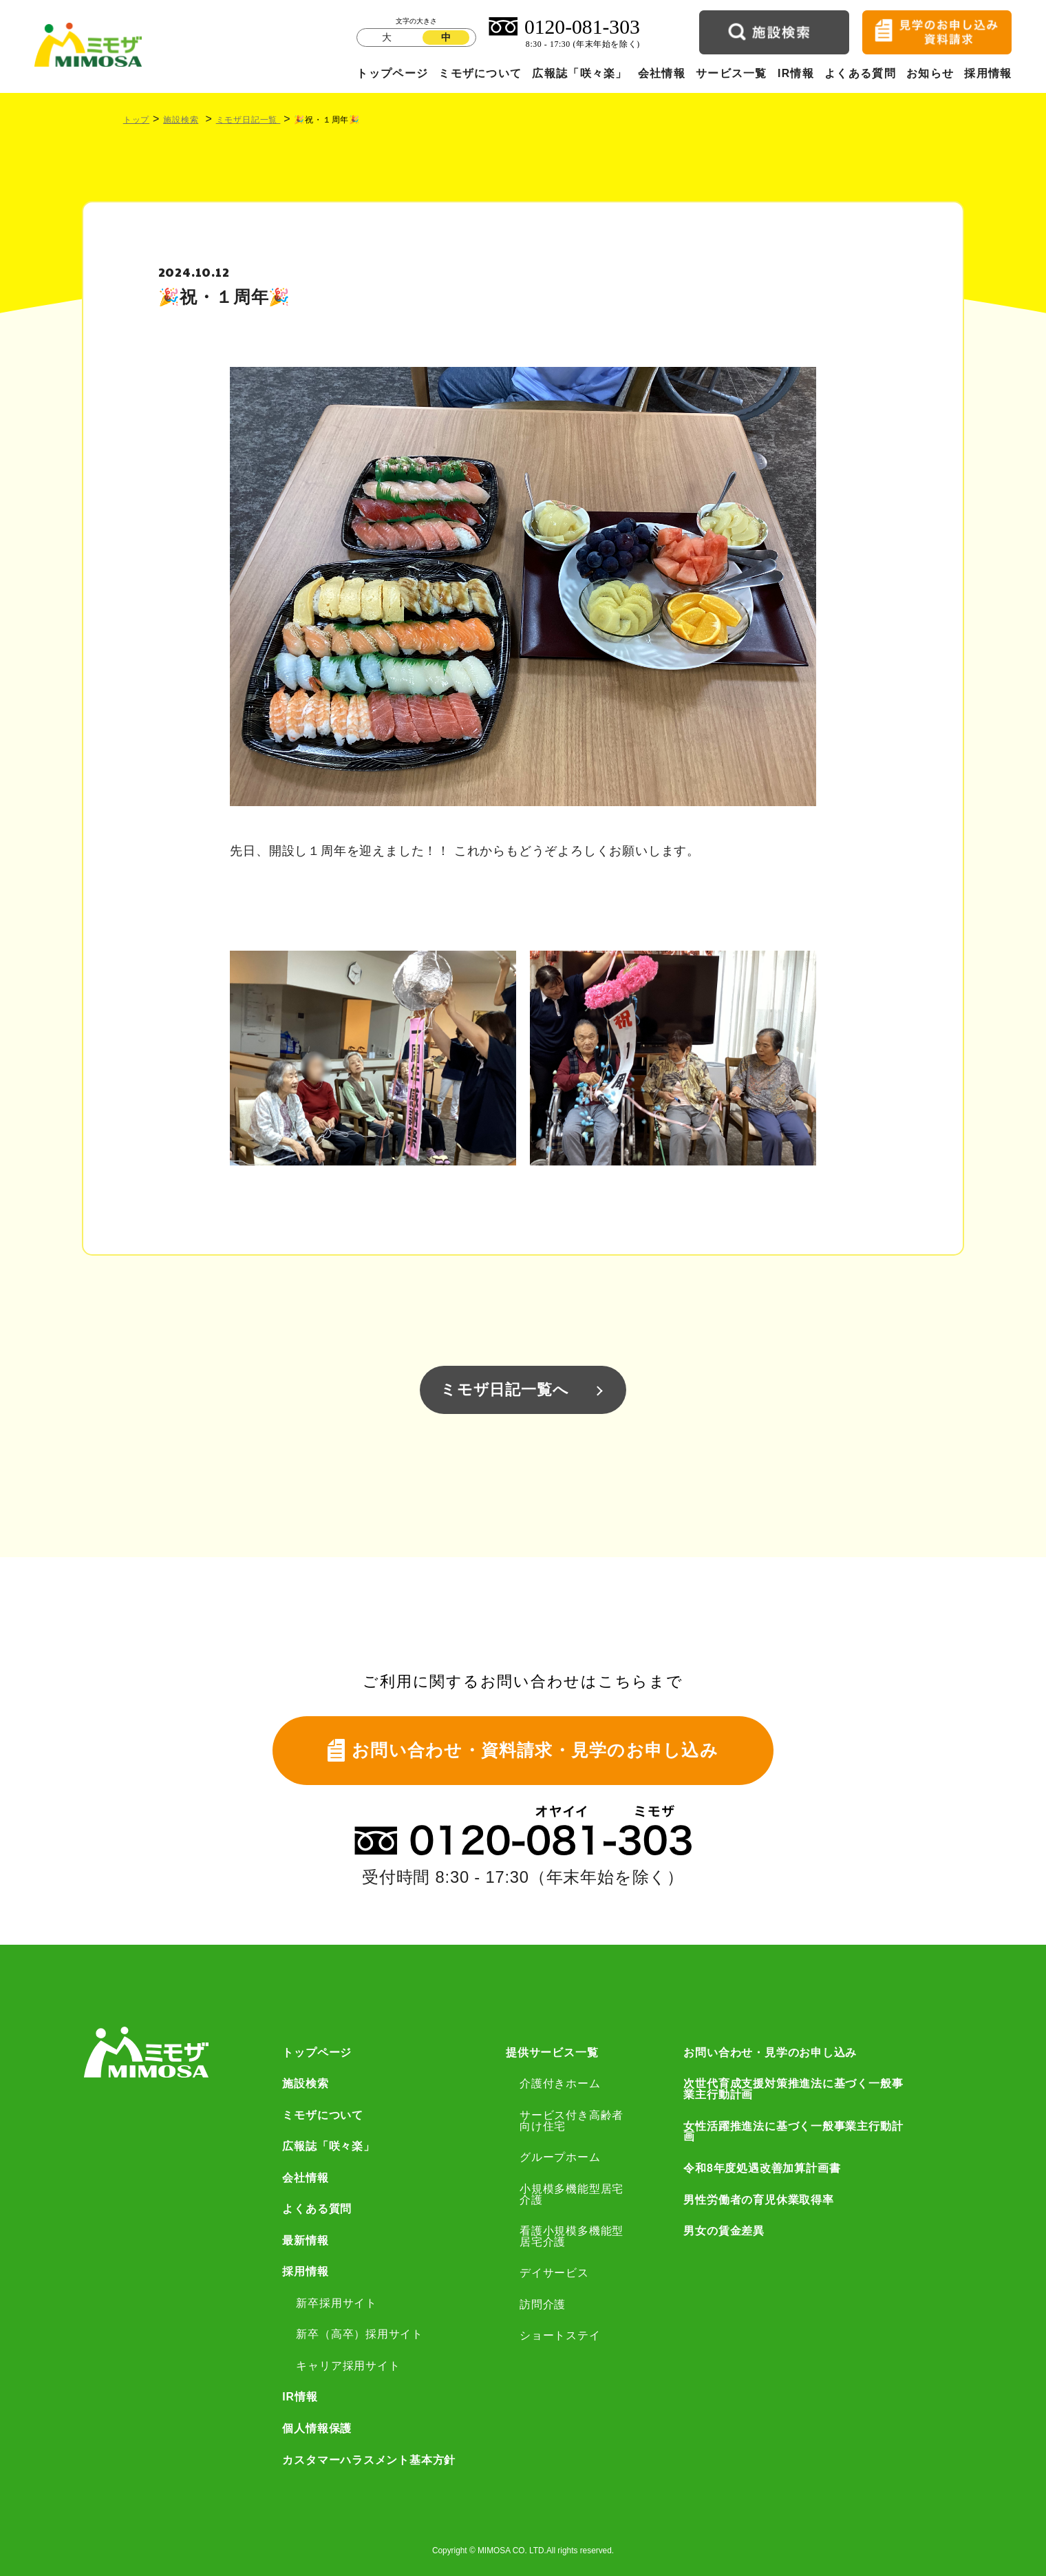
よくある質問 (860, 73)
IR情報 (796, 73)
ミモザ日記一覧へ (504, 1389)
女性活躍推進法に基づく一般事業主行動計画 (793, 2132)
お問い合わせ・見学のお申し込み (770, 2052)
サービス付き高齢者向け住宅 (571, 2121)
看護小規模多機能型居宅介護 (571, 2237)
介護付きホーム (560, 2083)
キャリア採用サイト (348, 2366)
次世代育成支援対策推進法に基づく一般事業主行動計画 (793, 2089)
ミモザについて (480, 73)
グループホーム (560, 2157)
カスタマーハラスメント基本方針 (369, 2460)
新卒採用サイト (336, 2303)
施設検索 (180, 120)
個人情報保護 (317, 2428)
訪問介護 (543, 2304)
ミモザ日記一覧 (248, 120)
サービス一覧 (731, 73)
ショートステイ (560, 2335)
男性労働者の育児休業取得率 (758, 2200)
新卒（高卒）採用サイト (359, 2334)
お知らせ (930, 73)
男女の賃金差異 (724, 2231)
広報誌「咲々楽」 (579, 73)
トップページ (392, 73)
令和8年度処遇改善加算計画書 (761, 2168)
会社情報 (661, 73)
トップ (136, 120)
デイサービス (554, 2273)
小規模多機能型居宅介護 (571, 2195)
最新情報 (305, 2240)
